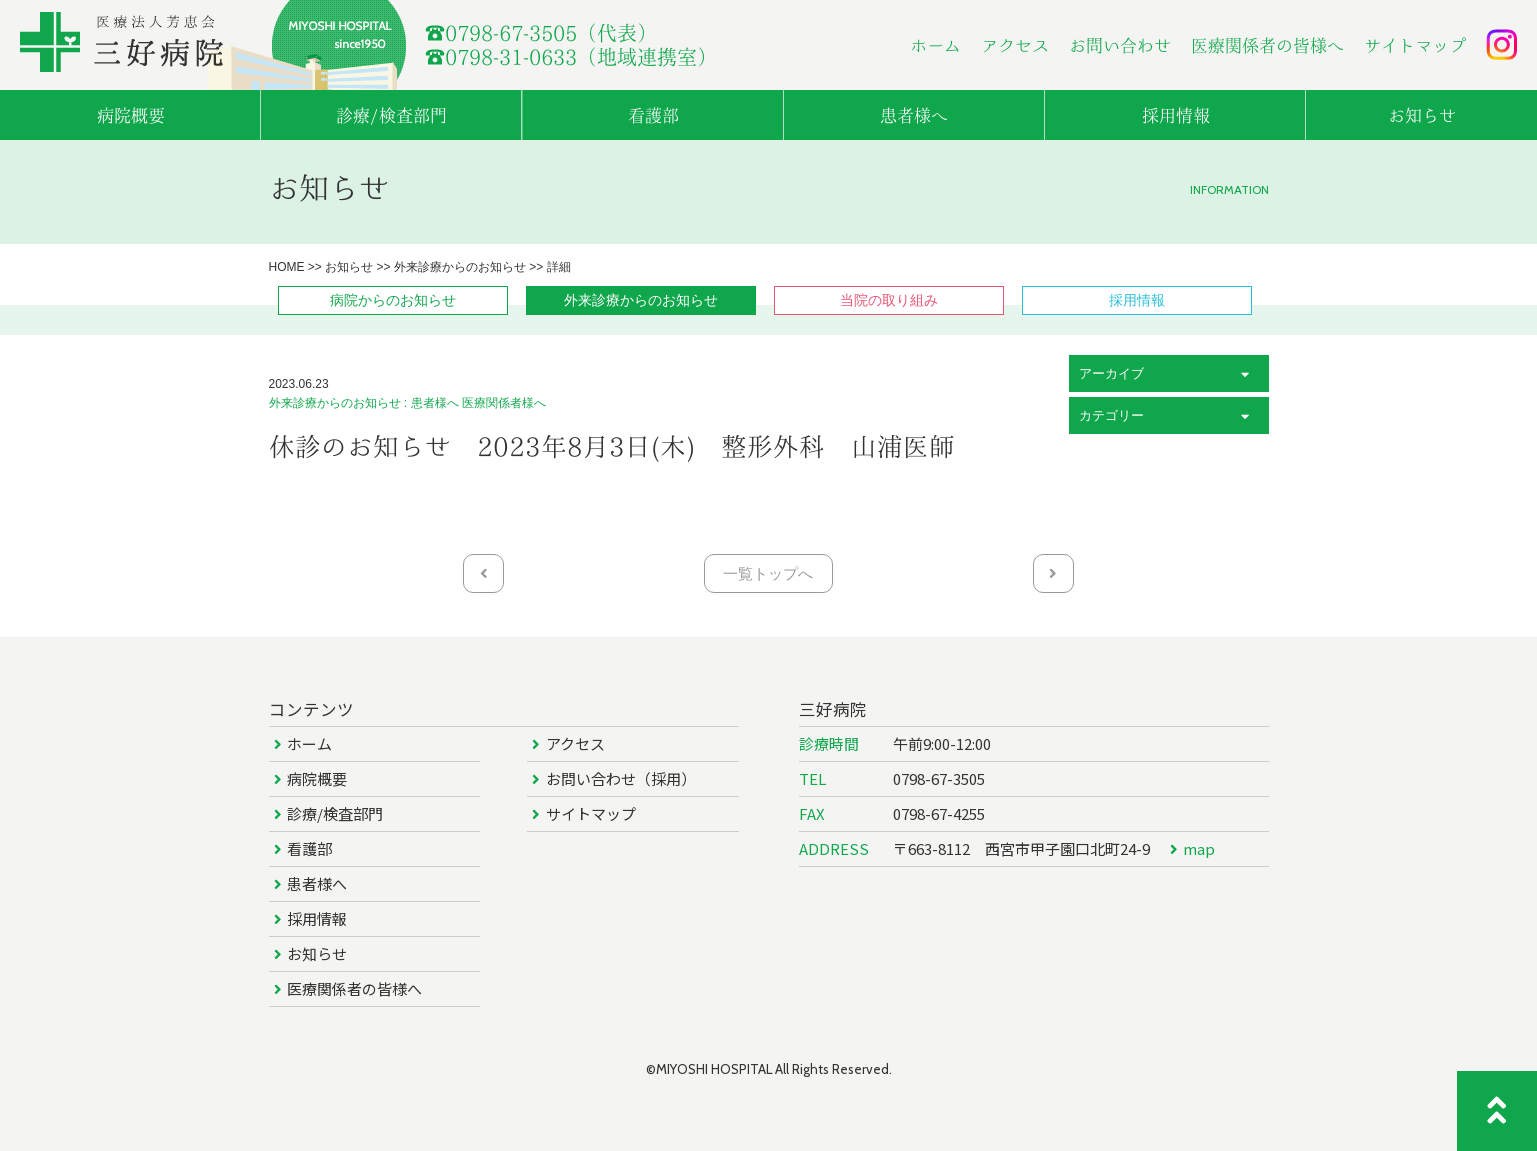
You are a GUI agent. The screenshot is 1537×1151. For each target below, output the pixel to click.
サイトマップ (1415, 45)
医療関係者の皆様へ (1267, 45)
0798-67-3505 (939, 778)
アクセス (1015, 45)
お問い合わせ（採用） (621, 778)
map (1199, 848)
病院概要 (317, 778)
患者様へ (317, 883)
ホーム (935, 45)
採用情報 (317, 918)
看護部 (309, 848)
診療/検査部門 (335, 813)
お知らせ (317, 953)
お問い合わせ (1120, 45)
